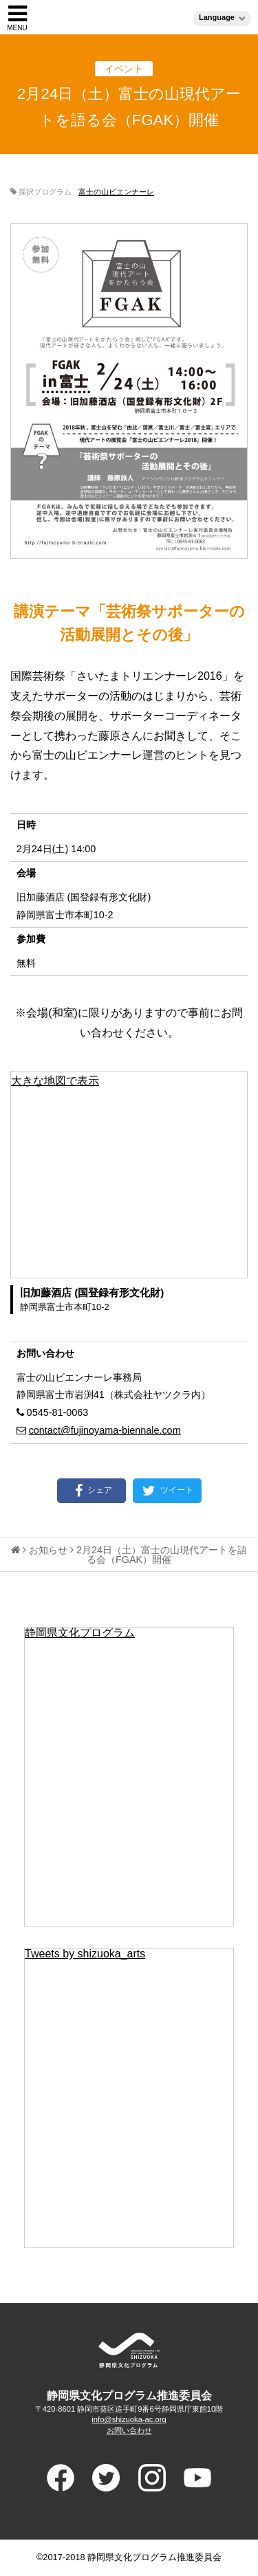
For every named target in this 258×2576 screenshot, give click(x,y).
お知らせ (48, 1549)
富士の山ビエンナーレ (116, 192)
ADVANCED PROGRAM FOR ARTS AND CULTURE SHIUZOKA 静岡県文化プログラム (129, 2350)
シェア (91, 1491)
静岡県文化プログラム (80, 1633)
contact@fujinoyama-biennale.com (105, 1430)
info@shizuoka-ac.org (129, 2419)
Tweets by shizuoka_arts (85, 1953)
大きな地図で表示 (55, 1081)
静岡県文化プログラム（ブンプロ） (129, 17)
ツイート (166, 1491)
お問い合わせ (129, 2430)
